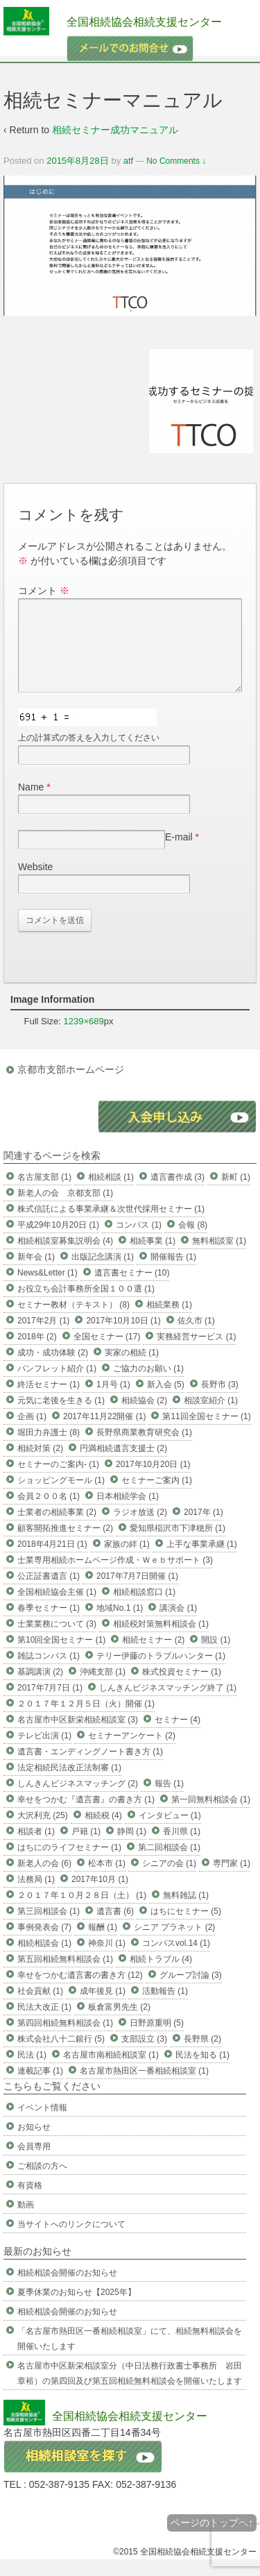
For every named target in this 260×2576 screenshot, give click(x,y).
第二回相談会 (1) (169, 1864)
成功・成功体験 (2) (52, 1369)
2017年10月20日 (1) (153, 1481)
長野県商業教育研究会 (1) (144, 1449)
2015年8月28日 (77, 160)
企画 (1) (31, 1433)
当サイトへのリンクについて (71, 2241)
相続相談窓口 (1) (144, 1608)
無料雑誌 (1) (186, 1912)
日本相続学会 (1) (127, 1513)
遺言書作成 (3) (177, 1193)
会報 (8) (192, 1241)
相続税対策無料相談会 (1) (161, 1640)
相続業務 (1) (169, 1321)
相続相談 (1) (111, 1193)
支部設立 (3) (144, 2055)
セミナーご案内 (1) (156, 1497)
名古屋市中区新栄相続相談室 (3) (77, 1736)
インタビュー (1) (170, 1832)
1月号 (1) (113, 1401)
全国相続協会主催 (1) (56, 1608)
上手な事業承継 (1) (201, 1561)
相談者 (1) (36, 1848)
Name (31, 803)
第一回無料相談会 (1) (210, 1816)
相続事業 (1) (152, 1257)
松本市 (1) (106, 1880)
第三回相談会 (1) (48, 1928)
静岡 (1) (131, 1848)
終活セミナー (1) (48, 1401)
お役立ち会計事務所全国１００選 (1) (86, 1305)
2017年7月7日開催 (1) (137, 1593)
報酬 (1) (102, 1944)
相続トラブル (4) (161, 1976)
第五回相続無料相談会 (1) (65, 1976)
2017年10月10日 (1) (123, 1337)
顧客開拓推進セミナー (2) (65, 1545)
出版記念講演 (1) (102, 1273)
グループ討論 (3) (190, 1992)
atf (128, 160)
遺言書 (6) (115, 1928)
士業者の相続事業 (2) (56, 1529)
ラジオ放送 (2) (140, 1529)
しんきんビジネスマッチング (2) (77, 1800)
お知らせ (34, 2144)
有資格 (29, 2202)
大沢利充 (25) (42, 1832)
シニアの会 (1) (169, 1880)
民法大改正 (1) (44, 2023)
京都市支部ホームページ (70, 1086)
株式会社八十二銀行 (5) (61, 2055)
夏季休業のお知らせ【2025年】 (76, 2309)
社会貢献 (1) (40, 2007)
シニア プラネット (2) (174, 1944)
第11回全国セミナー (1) (206, 1433)
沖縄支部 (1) (102, 1688)
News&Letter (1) (47, 1289)
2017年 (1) (203, 1529)
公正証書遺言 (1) (48, 1593)
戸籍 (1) (86, 1848)
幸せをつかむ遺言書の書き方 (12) (80, 1992)
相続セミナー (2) (153, 1656)
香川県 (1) (181, 1848)
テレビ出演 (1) (44, 1752)
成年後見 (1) (102, 2007)
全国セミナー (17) (107, 1353)
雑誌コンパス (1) (48, 1672)
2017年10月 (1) (99, 1896)
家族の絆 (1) (127, 1561)
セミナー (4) (177, 1736)
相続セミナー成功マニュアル (115, 129)
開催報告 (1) (173, 1273)
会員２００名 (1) (48, 1513)
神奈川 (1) (106, 1960)
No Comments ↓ (176, 161)
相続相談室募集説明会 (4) (65, 1257)
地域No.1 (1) (119, 1624)
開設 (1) (215, 1656)
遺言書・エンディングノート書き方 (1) (90, 1768)
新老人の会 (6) (44, 1880)
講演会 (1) (178, 1624)
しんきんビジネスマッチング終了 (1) (167, 1704)
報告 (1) (169, 1800)
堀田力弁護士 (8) (48, 1449)
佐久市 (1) (196, 1337)
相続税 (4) (103, 1832)
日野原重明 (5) (157, 2039)
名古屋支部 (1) (44, 1193)
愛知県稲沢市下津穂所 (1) (177, 1545)
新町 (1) (235, 1193)
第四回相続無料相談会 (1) (65, 2039)
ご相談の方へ (42, 2182)
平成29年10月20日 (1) (58, 1241)
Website (35, 883)
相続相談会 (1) (44, 1960)
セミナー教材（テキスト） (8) (73, 1321)
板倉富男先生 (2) (119, 2023)
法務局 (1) (36, 1896)
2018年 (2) (37, 1353)
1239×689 (84, 1038)
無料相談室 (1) (219, 1257)
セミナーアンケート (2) (131, 1752)
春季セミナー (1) (48, 1624)
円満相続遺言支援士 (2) (123, 1465)
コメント (43, 590)
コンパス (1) (139, 1241)
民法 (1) (31, 2071)
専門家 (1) (231, 1880)
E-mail (179, 853)
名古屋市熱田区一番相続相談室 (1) (144, 2087)
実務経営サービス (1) (196, 1353)
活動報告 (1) (165, 2007)
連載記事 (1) (40, 2087)
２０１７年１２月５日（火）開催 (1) (86, 1720)
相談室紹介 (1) (211, 1417)
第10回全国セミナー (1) (61, 1656)
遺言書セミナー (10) (132, 1289)
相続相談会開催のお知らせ (67, 2289)
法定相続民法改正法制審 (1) (69, 1784)
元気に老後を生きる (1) (61, 1417)
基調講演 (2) (40, 1688)
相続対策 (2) (40, 1465)
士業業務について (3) (56, 1640)
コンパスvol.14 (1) (176, 1960)
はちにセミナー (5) (185, 1928)
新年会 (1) (36, 1273)
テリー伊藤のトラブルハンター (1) (160, 1672)
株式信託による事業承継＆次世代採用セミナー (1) (111, 1225)
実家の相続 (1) (132, 1369)
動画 (25, 2221)
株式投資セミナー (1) (181, 1688)
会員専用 (34, 2163)
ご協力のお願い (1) (148, 1385)
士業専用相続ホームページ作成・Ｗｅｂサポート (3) (115, 1577)
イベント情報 (42, 2124)
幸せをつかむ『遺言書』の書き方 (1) (86, 1816)
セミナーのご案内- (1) (58, 1481)
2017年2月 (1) (43, 1337)
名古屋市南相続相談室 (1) (111, 2071)
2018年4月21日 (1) (52, 1561)
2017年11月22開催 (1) (104, 1433)
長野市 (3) (220, 1401)
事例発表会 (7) (44, 1944)
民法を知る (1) (202, 2071)
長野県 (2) (202, 2055)
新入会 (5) (165, 1401)
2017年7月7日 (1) (50, 1704)
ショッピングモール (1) (61, 1497)
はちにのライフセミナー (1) (69, 1864)
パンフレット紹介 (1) (56, 1385)
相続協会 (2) (144, 1417)
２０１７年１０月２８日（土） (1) (81, 1912)
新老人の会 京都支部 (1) (65, 1209)
